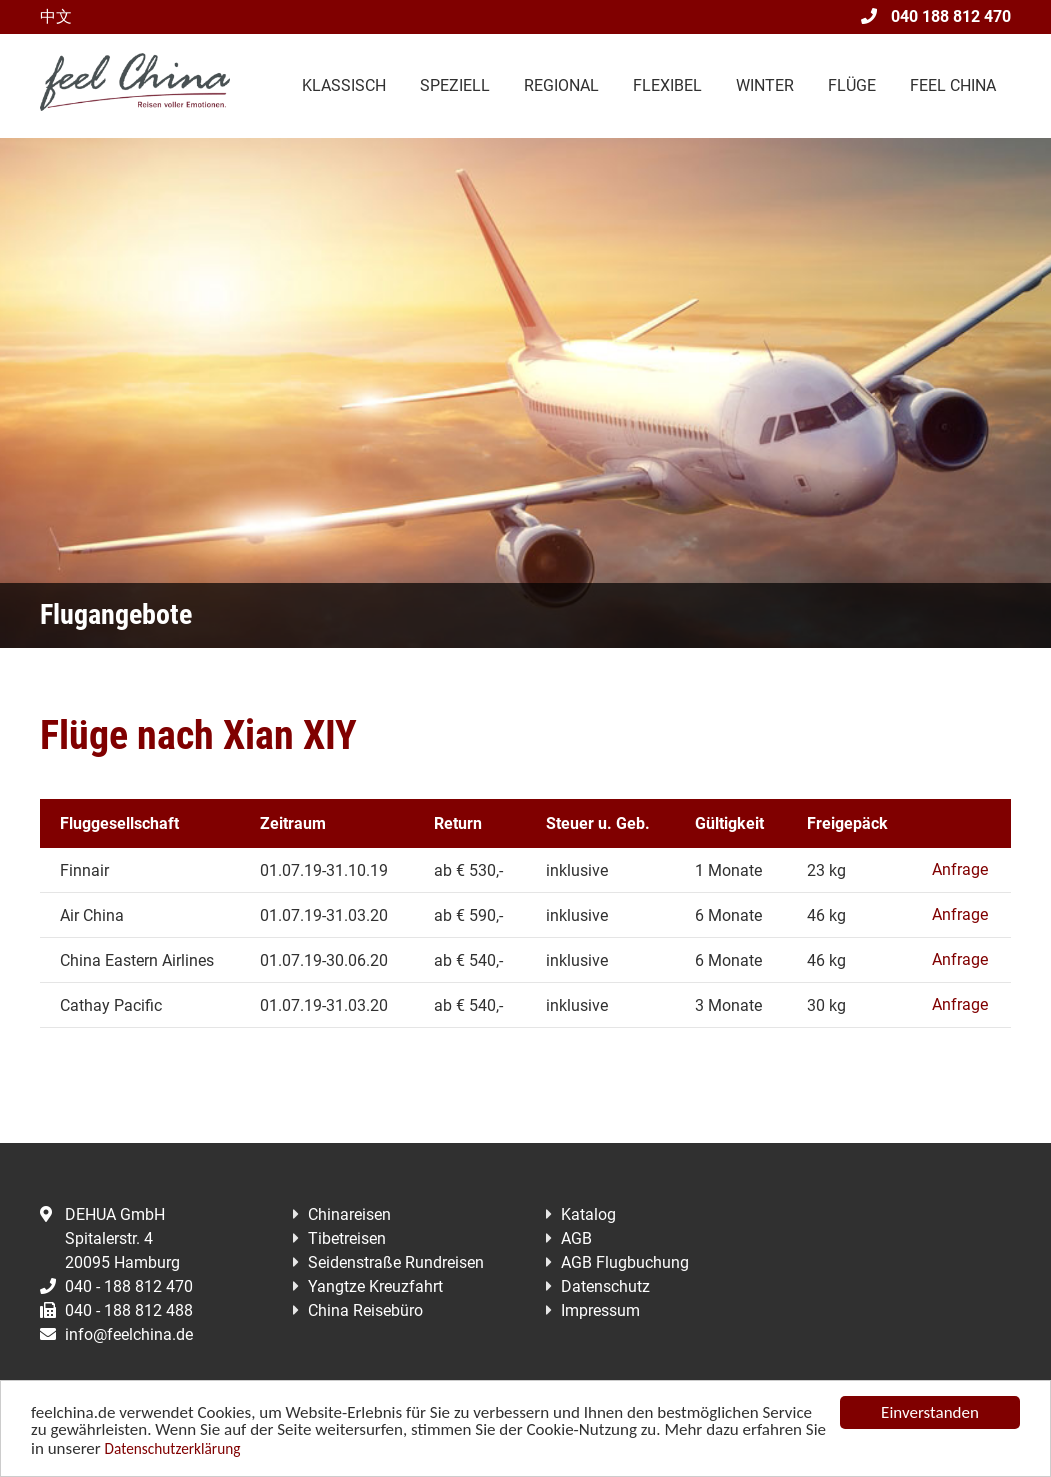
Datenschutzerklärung (173, 1450)
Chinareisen (349, 1214)
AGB (576, 1238)
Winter (765, 85)
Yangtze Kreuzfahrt (375, 1286)
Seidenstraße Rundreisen (396, 1262)
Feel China (953, 85)
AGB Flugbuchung (625, 1262)
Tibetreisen (347, 1238)
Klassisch (344, 85)
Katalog (588, 1214)
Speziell (455, 85)
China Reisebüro (365, 1310)
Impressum (600, 1310)
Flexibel (667, 85)
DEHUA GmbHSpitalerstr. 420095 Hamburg (110, 1238)
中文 (56, 16)
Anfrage (960, 869)
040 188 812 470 (936, 16)
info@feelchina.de (116, 1334)
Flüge (852, 85)
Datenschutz (605, 1286)
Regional (561, 85)
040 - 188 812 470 (116, 1286)
